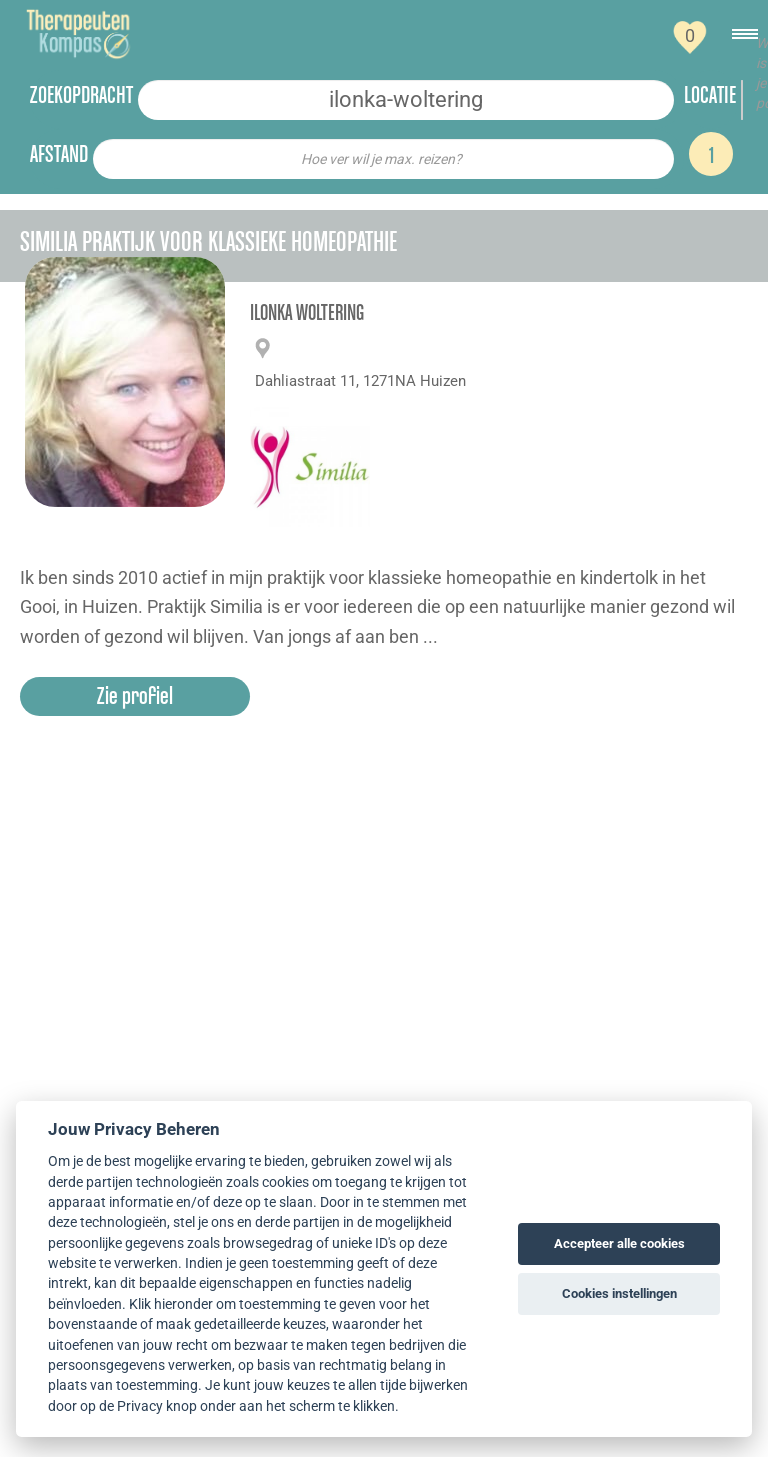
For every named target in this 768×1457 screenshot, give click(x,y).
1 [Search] (711, 154)
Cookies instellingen (619, 1293)
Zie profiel (135, 695)
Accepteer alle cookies (619, 1243)
